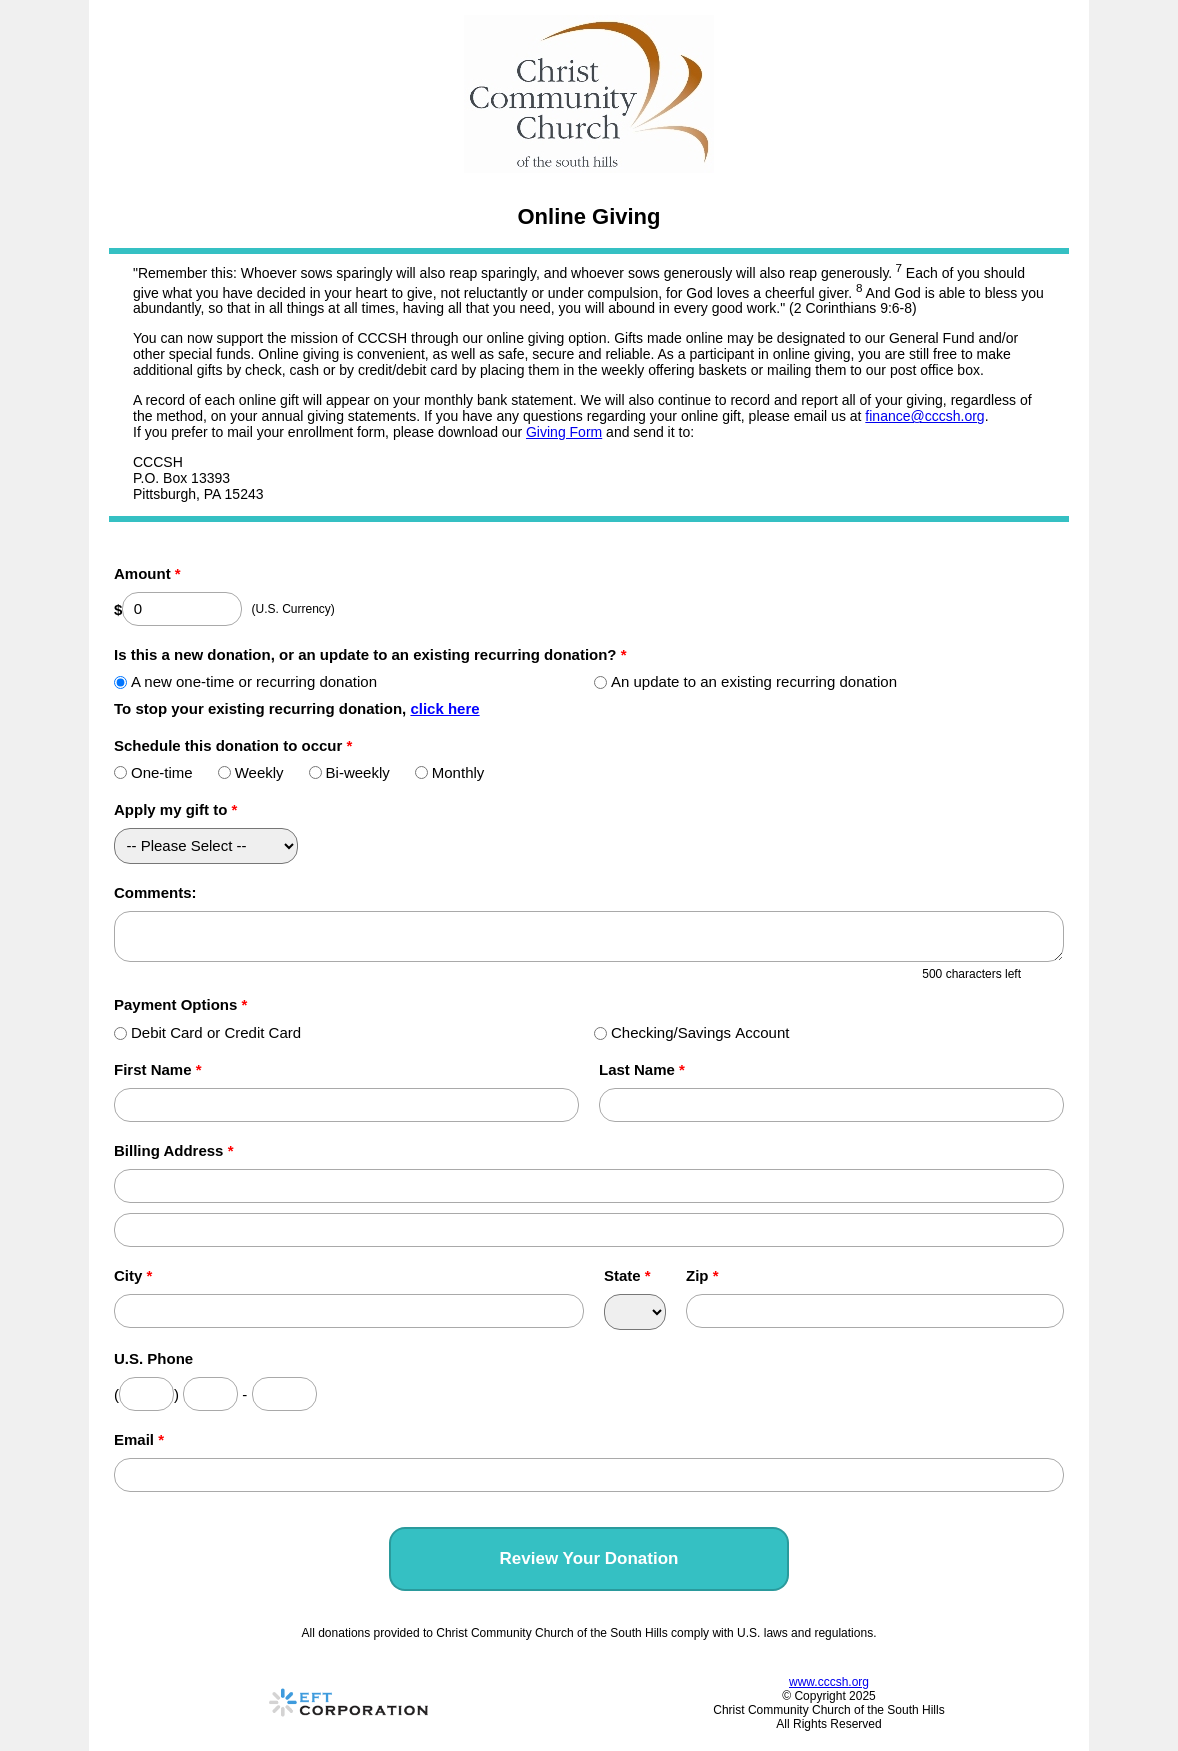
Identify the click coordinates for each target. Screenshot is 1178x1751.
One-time (153, 772)
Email (139, 1439)
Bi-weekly (349, 772)
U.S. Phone (153, 1358)
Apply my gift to (175, 809)
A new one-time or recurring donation (245, 681)
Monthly (450, 772)
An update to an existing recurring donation (745, 681)
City (133, 1275)
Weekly (251, 772)
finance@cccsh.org (924, 416)
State (627, 1275)
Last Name (642, 1069)
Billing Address (173, 1150)
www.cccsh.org (829, 1682)
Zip (702, 1275)
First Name (158, 1069)
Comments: (155, 892)
